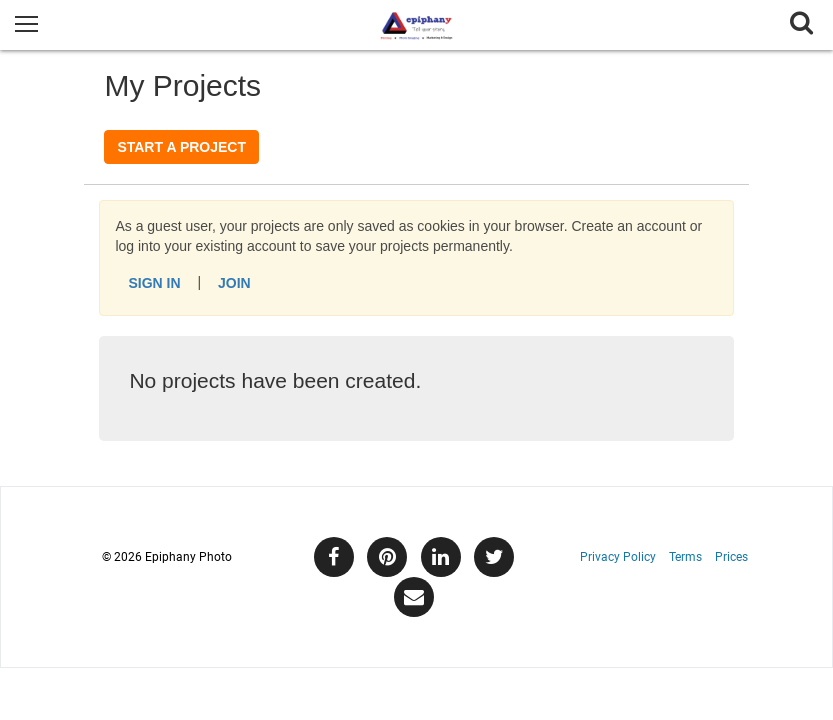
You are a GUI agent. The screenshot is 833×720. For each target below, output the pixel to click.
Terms (685, 557)
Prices (731, 557)
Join (234, 283)
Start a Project (181, 147)
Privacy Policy (618, 557)
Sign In (154, 283)
